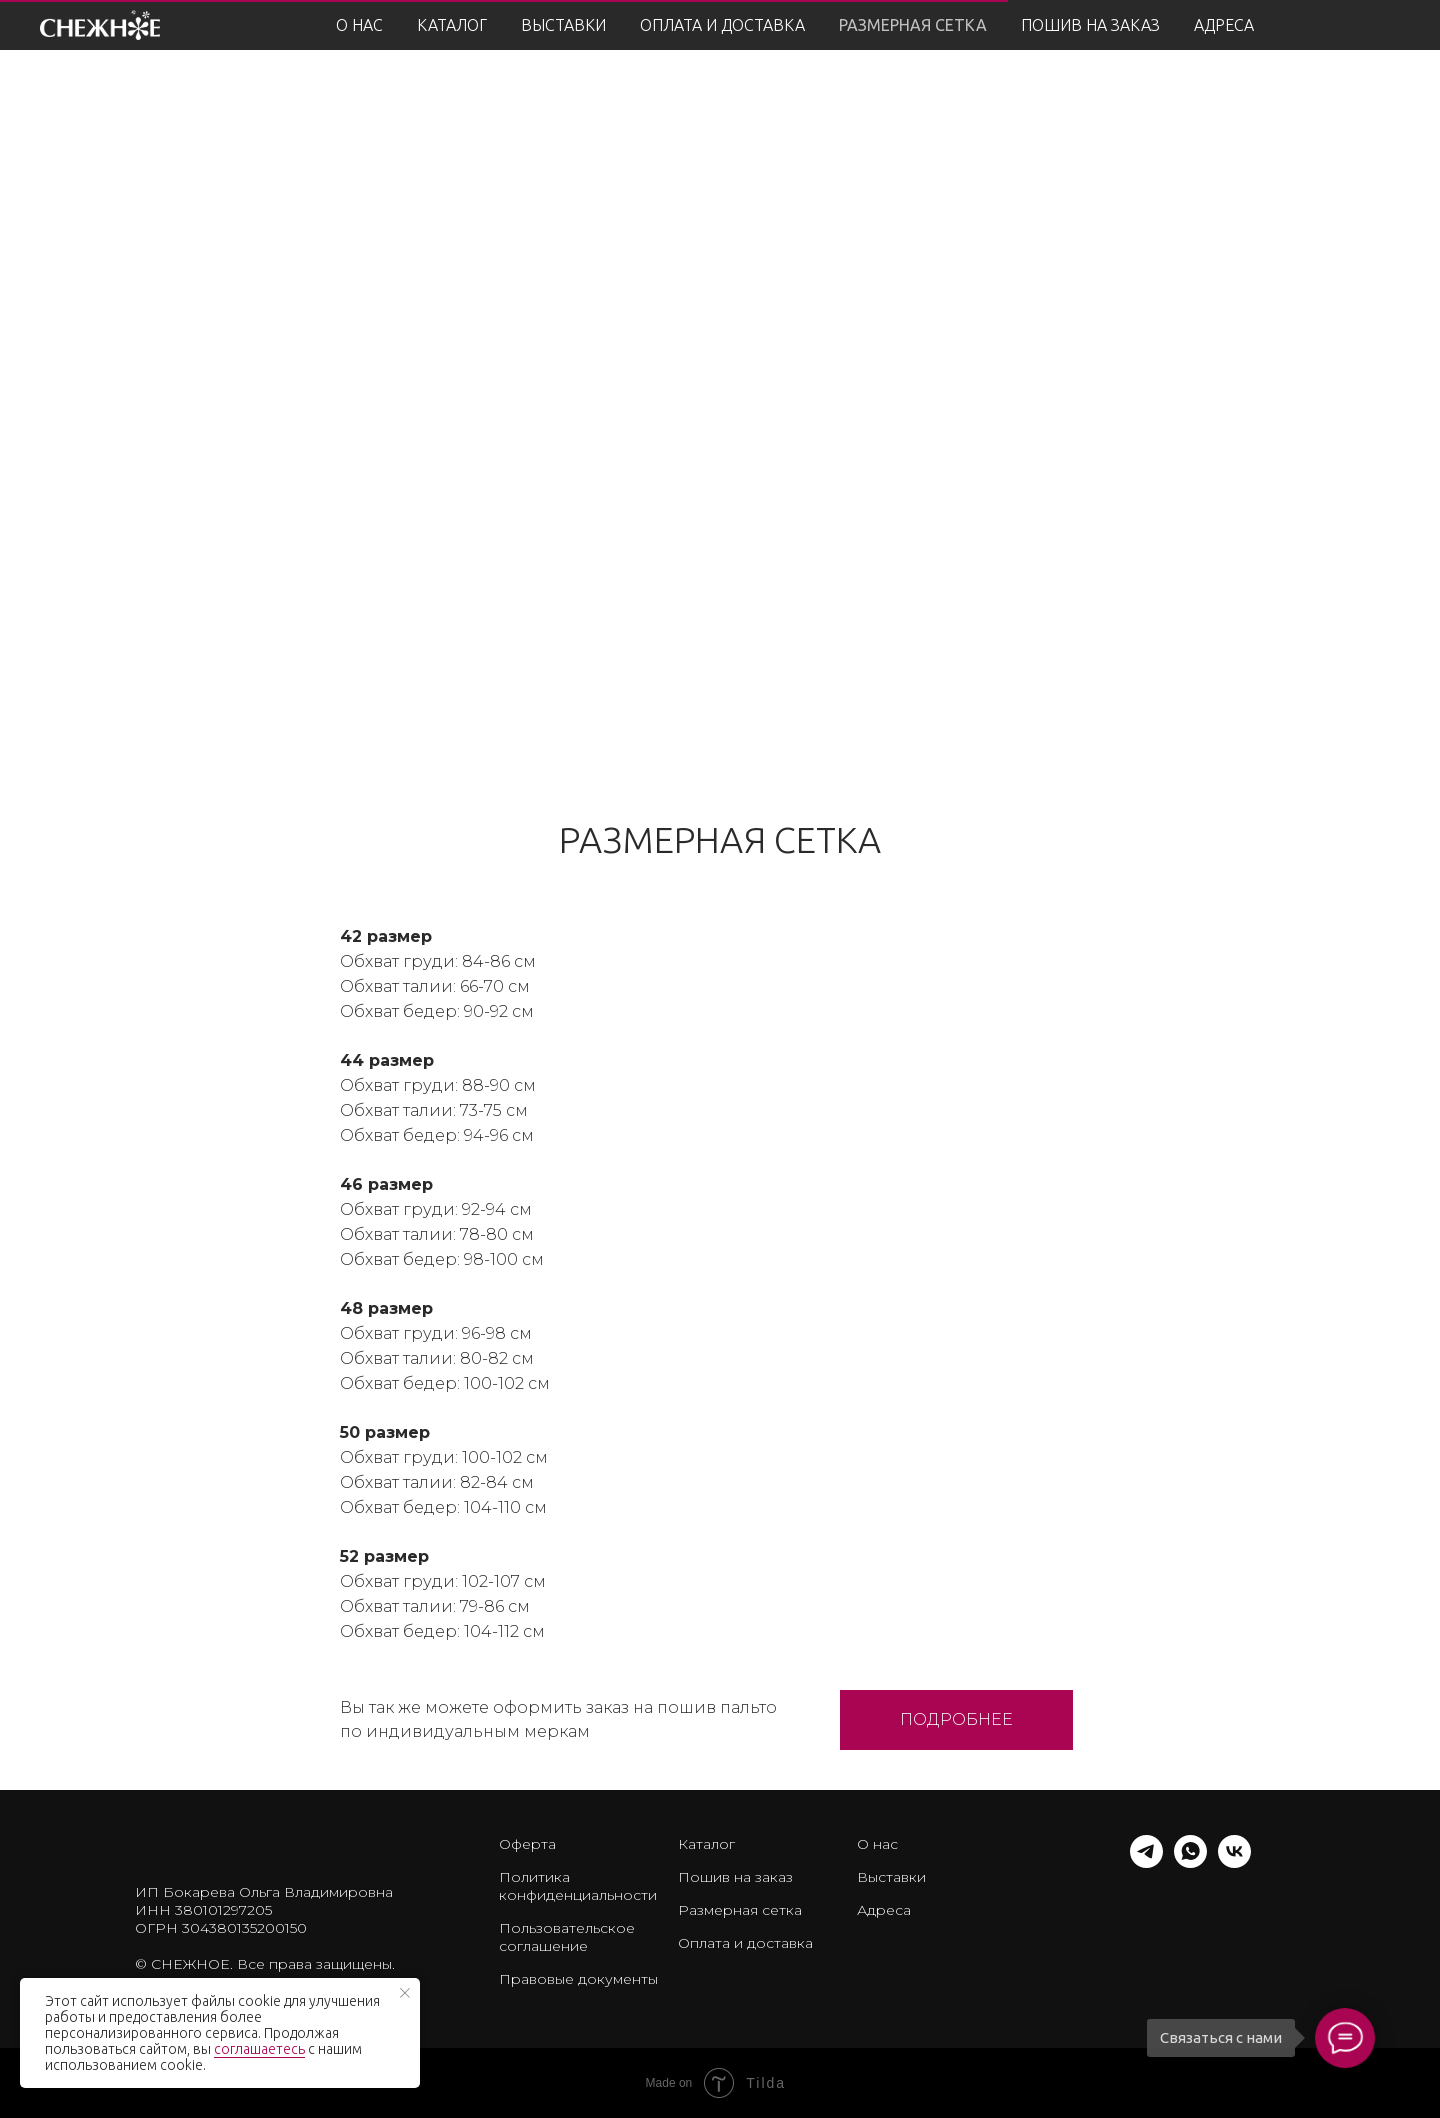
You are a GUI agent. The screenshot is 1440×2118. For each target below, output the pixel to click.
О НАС (359, 25)
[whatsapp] (1190, 1862)
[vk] (1234, 1862)
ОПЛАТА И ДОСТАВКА (722, 25)
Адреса (884, 1910)
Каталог (706, 1844)
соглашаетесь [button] (259, 2049)
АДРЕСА (1224, 25)
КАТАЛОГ (452, 25)
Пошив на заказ (735, 1877)
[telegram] (1146, 1862)
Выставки (891, 1877)
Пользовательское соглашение (567, 1937)
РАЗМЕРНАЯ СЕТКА (913, 25)
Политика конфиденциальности (578, 1886)
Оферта (527, 1844)
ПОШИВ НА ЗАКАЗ (1090, 25)
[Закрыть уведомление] (405, 1993)
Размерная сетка (740, 1910)
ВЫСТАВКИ (563, 25)
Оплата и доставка (745, 1943)
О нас (877, 1844)
